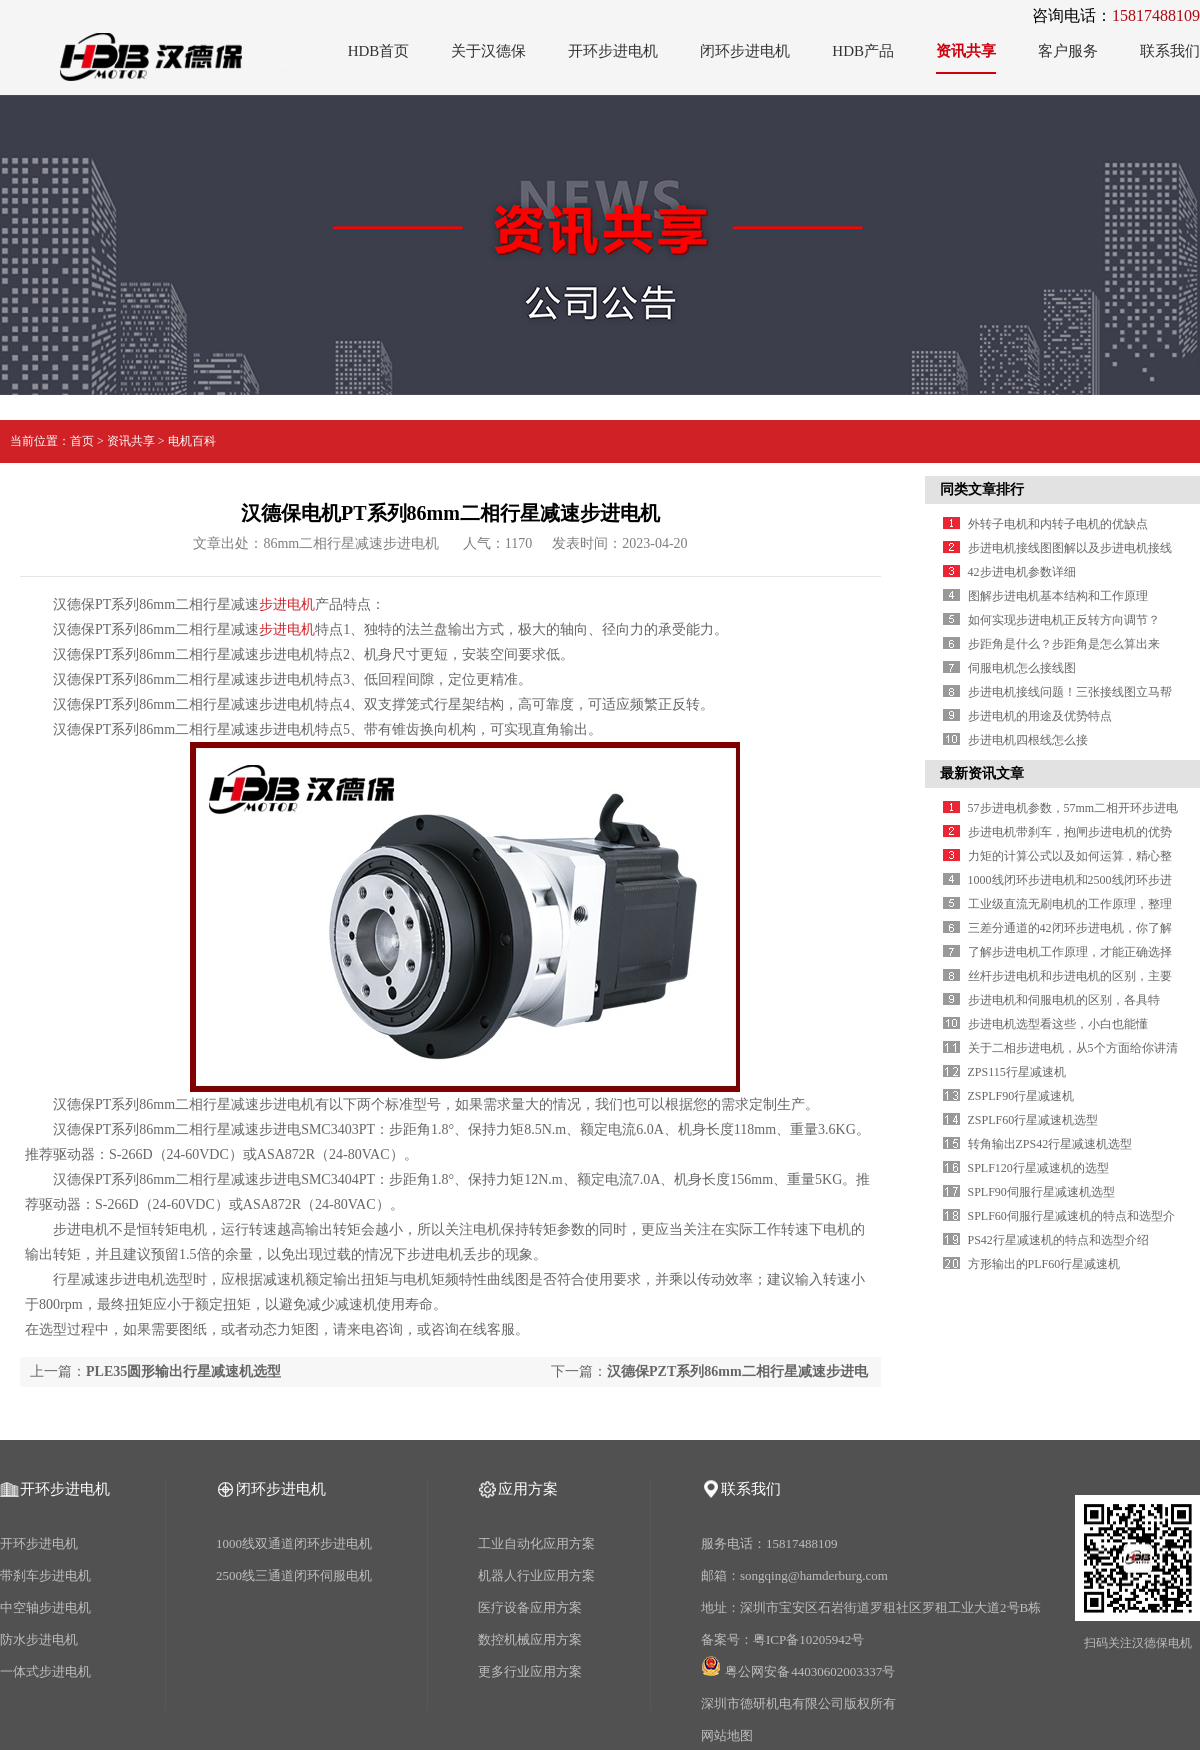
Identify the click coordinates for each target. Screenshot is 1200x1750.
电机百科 (192, 441)
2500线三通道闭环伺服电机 (294, 1575)
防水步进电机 (39, 1639)
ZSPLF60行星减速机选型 (1033, 1120)
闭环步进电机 (745, 51)
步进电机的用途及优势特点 (1040, 716)
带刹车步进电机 (45, 1575)
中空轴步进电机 (45, 1607)
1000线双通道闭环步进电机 (294, 1543)
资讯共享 (966, 51)
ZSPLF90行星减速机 (1021, 1096)
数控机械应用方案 (530, 1639)
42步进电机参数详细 (1022, 572)
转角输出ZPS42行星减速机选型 (1050, 1144)
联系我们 (1170, 51)
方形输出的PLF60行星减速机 (1044, 1264)
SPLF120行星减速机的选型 (1038, 1168)
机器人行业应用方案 (536, 1575)
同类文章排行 (982, 489)
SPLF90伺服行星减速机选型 (1041, 1192)
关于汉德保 (488, 51)
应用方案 (528, 1489)
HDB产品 (863, 51)
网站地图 (727, 1735)
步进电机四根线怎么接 (1028, 740)
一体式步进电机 (45, 1671)
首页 (82, 441)
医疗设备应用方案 (530, 1607)
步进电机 (287, 604)
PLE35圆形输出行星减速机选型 (183, 1371)
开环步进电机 (613, 51)
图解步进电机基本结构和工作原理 (1058, 596)
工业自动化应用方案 (536, 1543)
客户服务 (1068, 51)
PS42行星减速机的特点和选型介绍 (1058, 1240)
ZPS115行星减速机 (1017, 1072)
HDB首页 (379, 51)
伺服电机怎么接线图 (1022, 668)
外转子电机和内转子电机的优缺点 (1058, 524)
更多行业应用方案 (530, 1671)
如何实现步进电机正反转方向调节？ (1064, 620)
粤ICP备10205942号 (808, 1639)
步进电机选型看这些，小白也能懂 (1058, 1024)
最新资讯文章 (982, 773)
